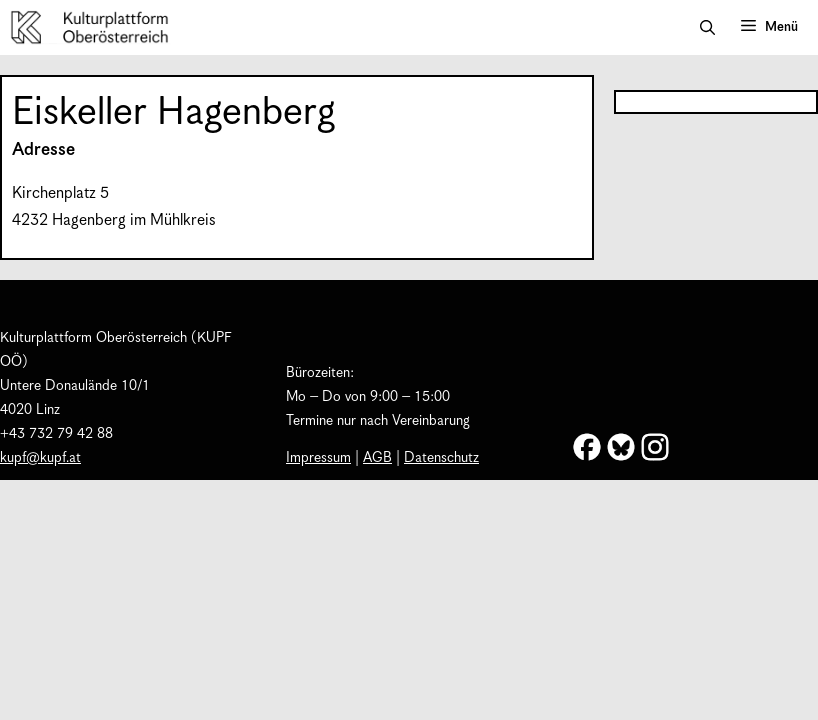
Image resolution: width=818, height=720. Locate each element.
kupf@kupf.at (40, 458)
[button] (707, 28)
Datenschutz (441, 458)
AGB (377, 458)
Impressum (318, 458)
